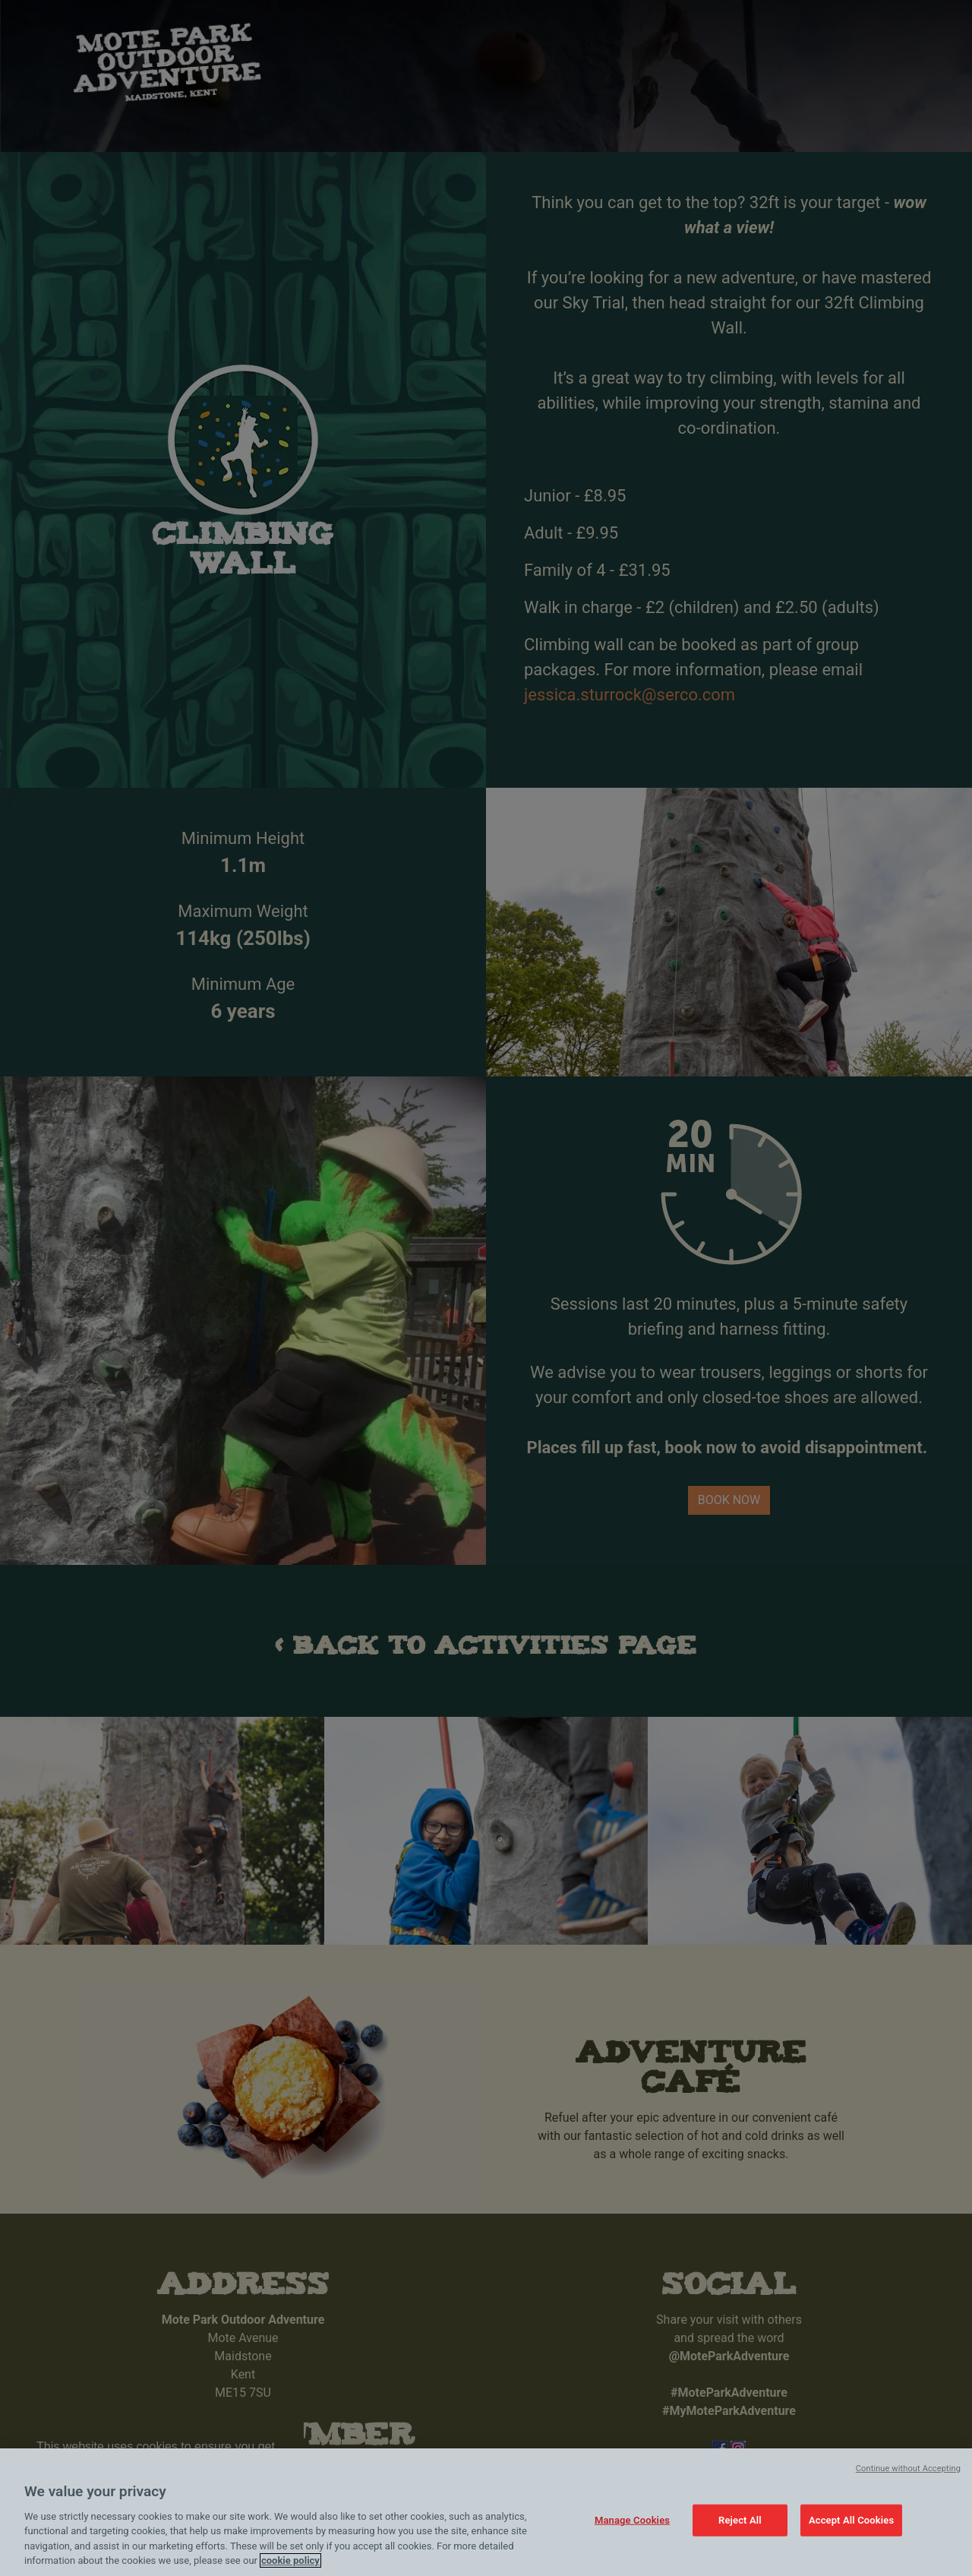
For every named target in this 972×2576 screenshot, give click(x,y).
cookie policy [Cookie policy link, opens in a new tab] (290, 2560)
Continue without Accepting (908, 2468)
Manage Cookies (632, 2520)
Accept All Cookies (851, 2520)
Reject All (740, 2520)
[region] (486, 2512)
